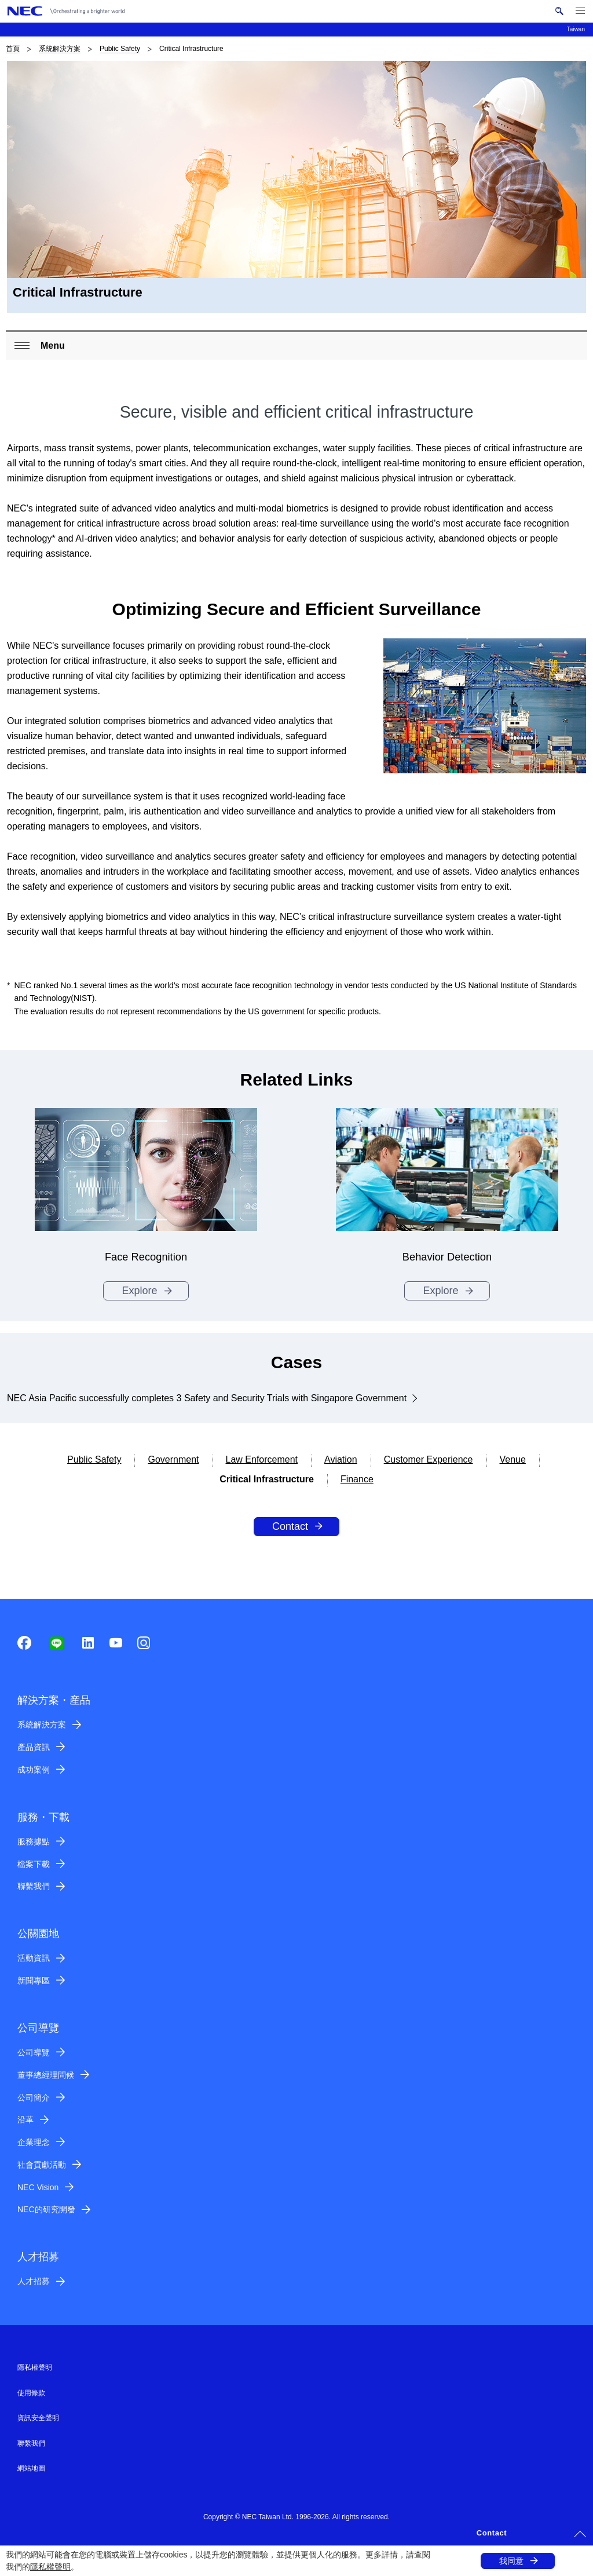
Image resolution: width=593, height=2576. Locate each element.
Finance (357, 1479)
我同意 (511, 2561)
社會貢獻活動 (41, 2164)
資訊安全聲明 (38, 2418)
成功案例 (33, 1769)
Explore (139, 1290)
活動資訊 (33, 1958)
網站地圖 (31, 2468)
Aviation (340, 1459)
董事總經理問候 (45, 2075)
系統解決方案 (59, 49)
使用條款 (31, 2393)
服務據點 (33, 1841)
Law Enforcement (262, 1459)
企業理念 (33, 2142)
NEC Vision (37, 2187)
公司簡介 (33, 2097)
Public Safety (120, 49)
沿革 (25, 2119)
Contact (290, 1526)
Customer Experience (428, 1459)
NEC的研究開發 (46, 2209)
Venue (513, 1459)
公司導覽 (33, 2052)
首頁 (13, 49)
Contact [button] (492, 2533)
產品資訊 (33, 1747)
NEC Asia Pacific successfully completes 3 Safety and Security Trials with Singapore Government (207, 1398)
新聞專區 (33, 1980)
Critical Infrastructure (266, 1479)
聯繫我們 (33, 1886)
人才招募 (33, 2281)
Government (173, 1459)
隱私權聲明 (50, 2566)
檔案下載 (33, 1864)
